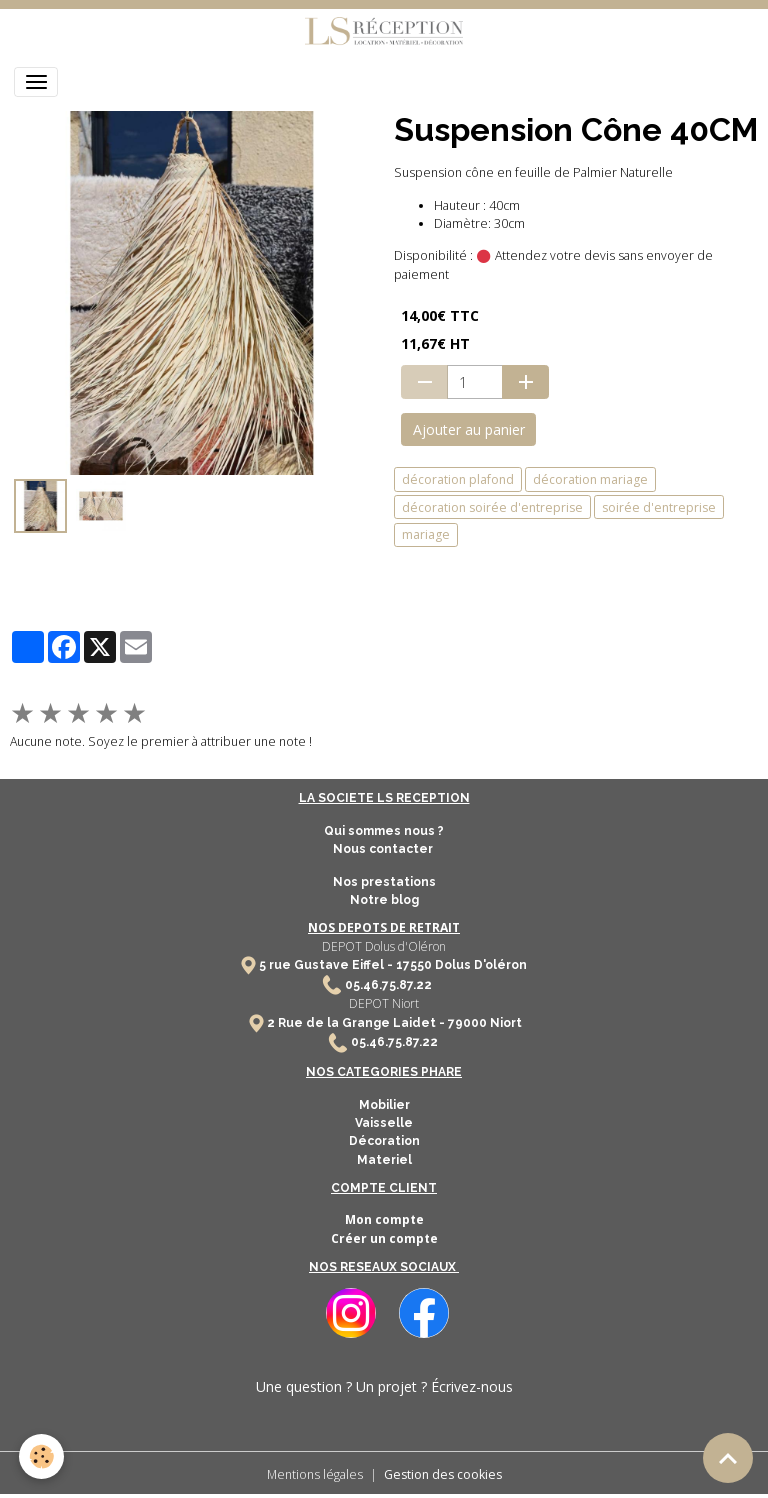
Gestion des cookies (443, 1474)
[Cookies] (42, 1456)
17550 (414, 965)
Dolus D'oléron (479, 965)
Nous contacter (384, 849)
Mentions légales (315, 1474)
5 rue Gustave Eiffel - (327, 965)
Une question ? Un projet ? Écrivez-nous (384, 1386)
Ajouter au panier (469, 429)
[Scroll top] (728, 1458)
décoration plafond (458, 479)
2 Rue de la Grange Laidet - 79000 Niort (394, 1023)
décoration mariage (590, 479)
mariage (426, 534)
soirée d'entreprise (659, 507)
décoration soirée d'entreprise (492, 507)
